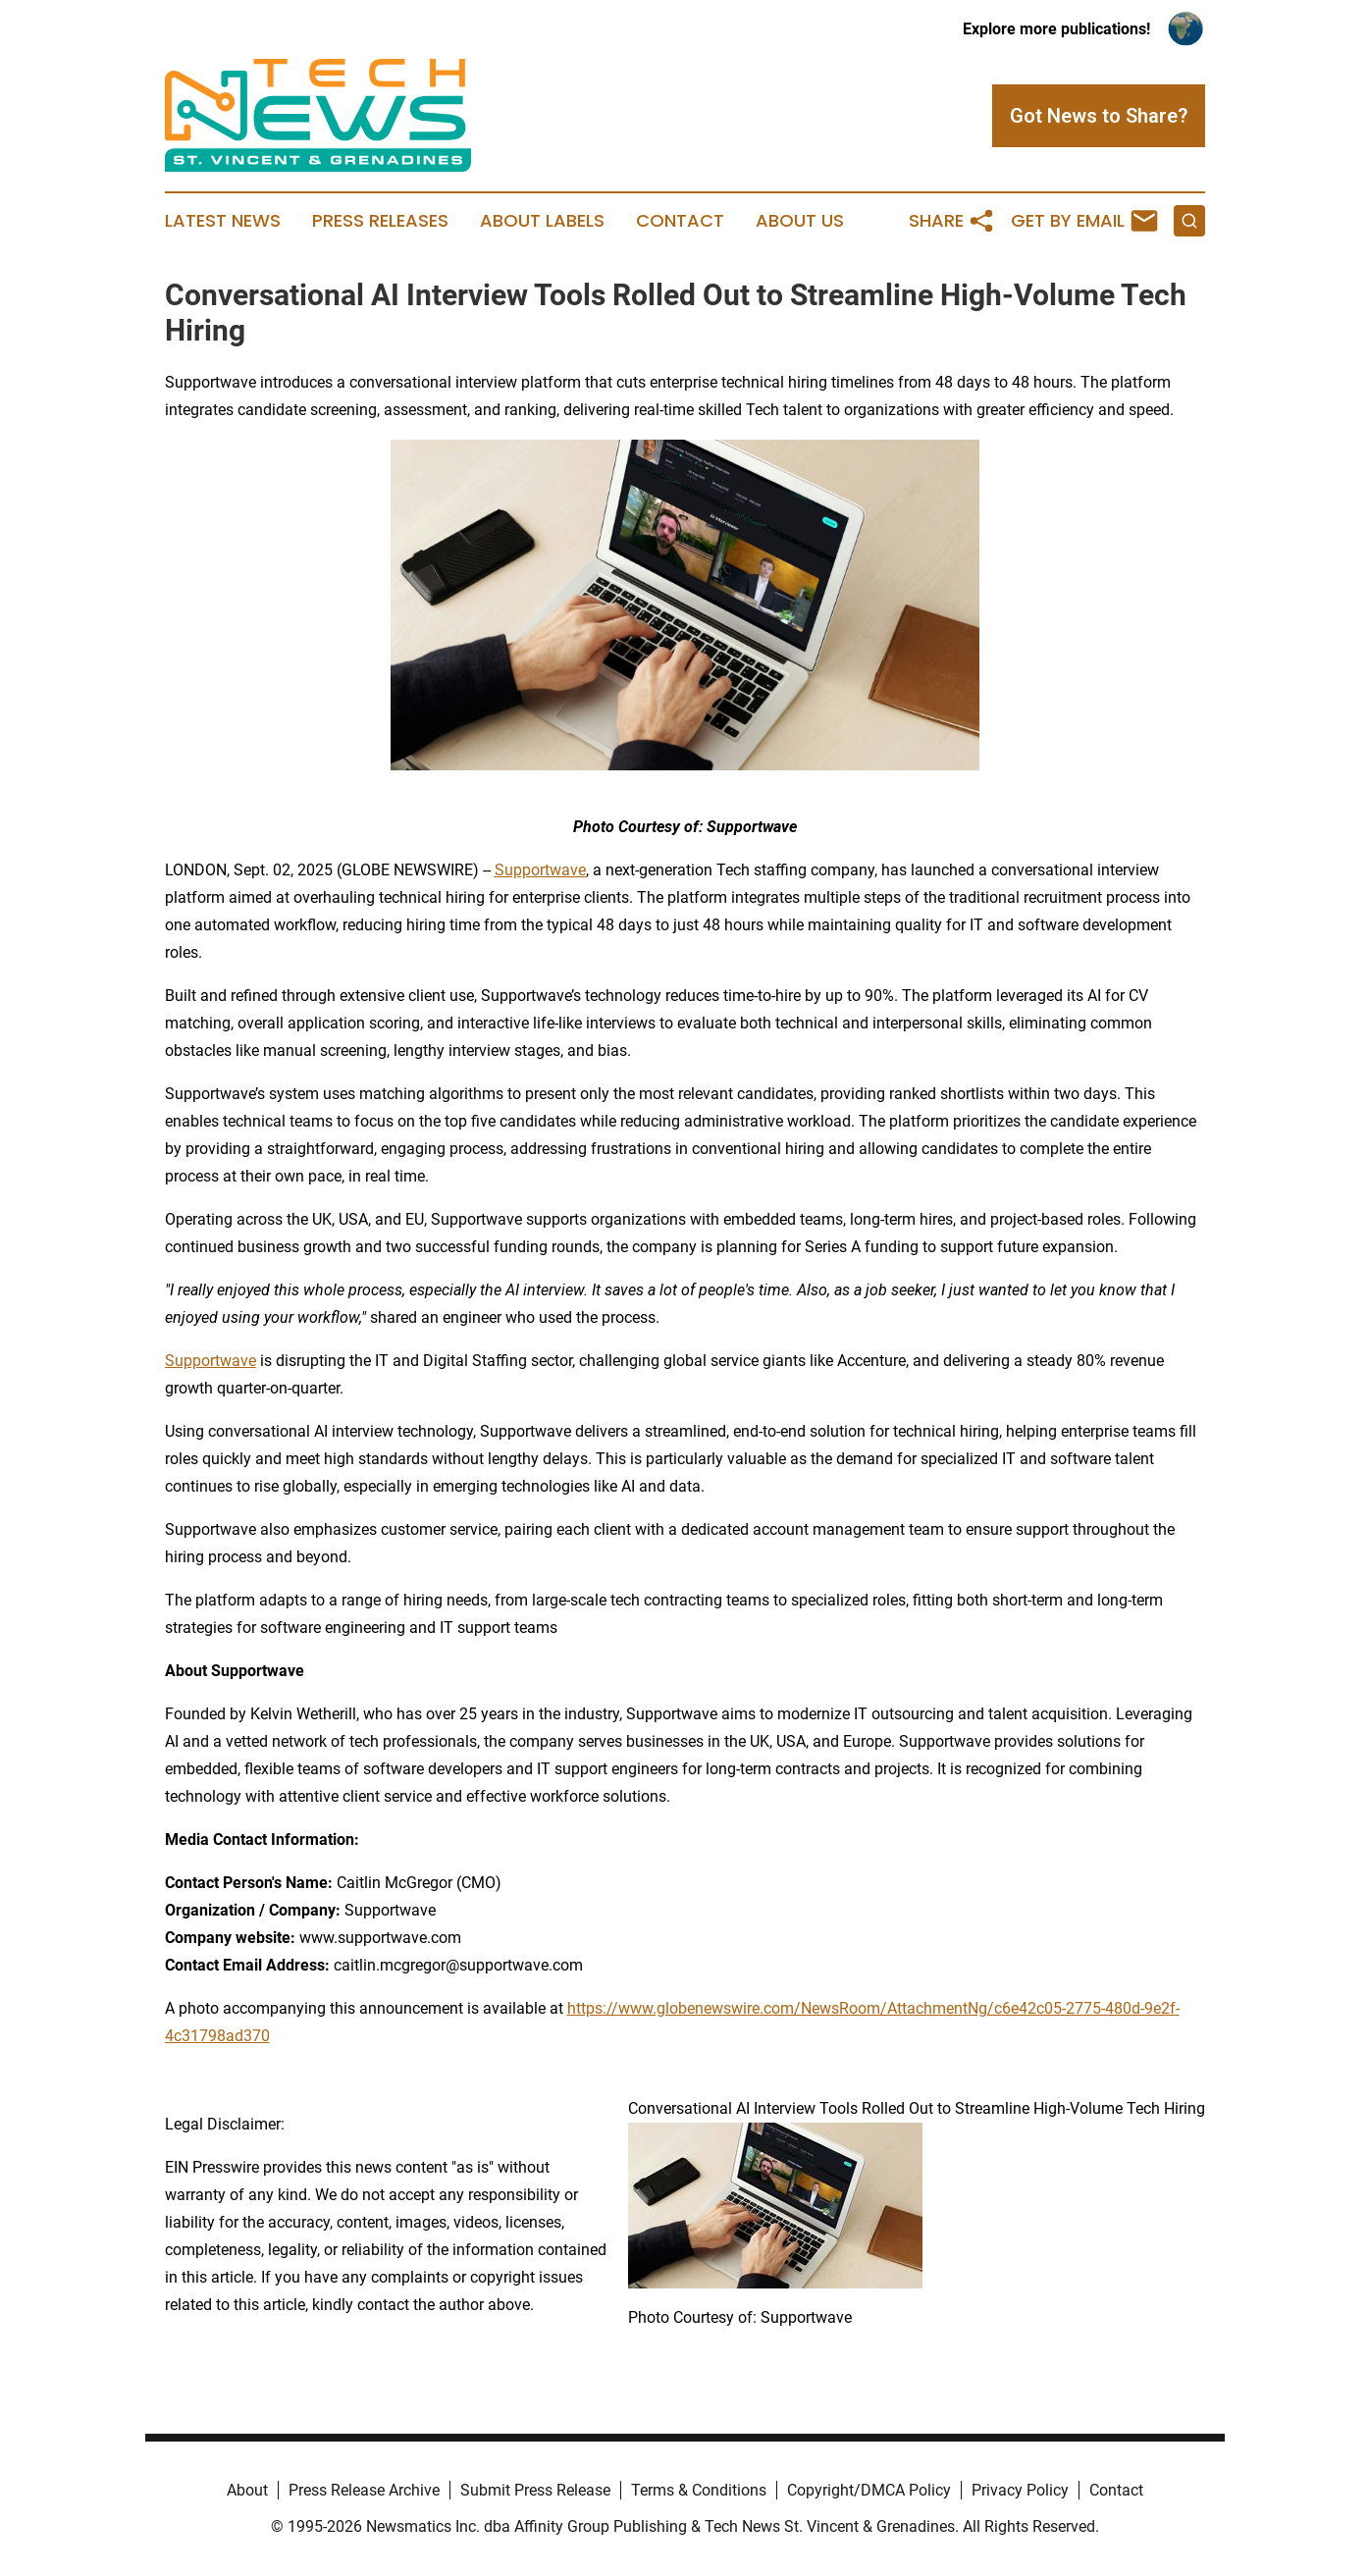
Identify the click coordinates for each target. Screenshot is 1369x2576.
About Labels (542, 221)
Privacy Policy (1020, 2490)
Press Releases (380, 221)
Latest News (223, 221)
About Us (800, 221)
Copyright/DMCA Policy (869, 2490)
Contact (680, 221)
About (247, 2490)
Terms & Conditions (698, 2490)
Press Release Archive (364, 2490)
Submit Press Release (535, 2490)
